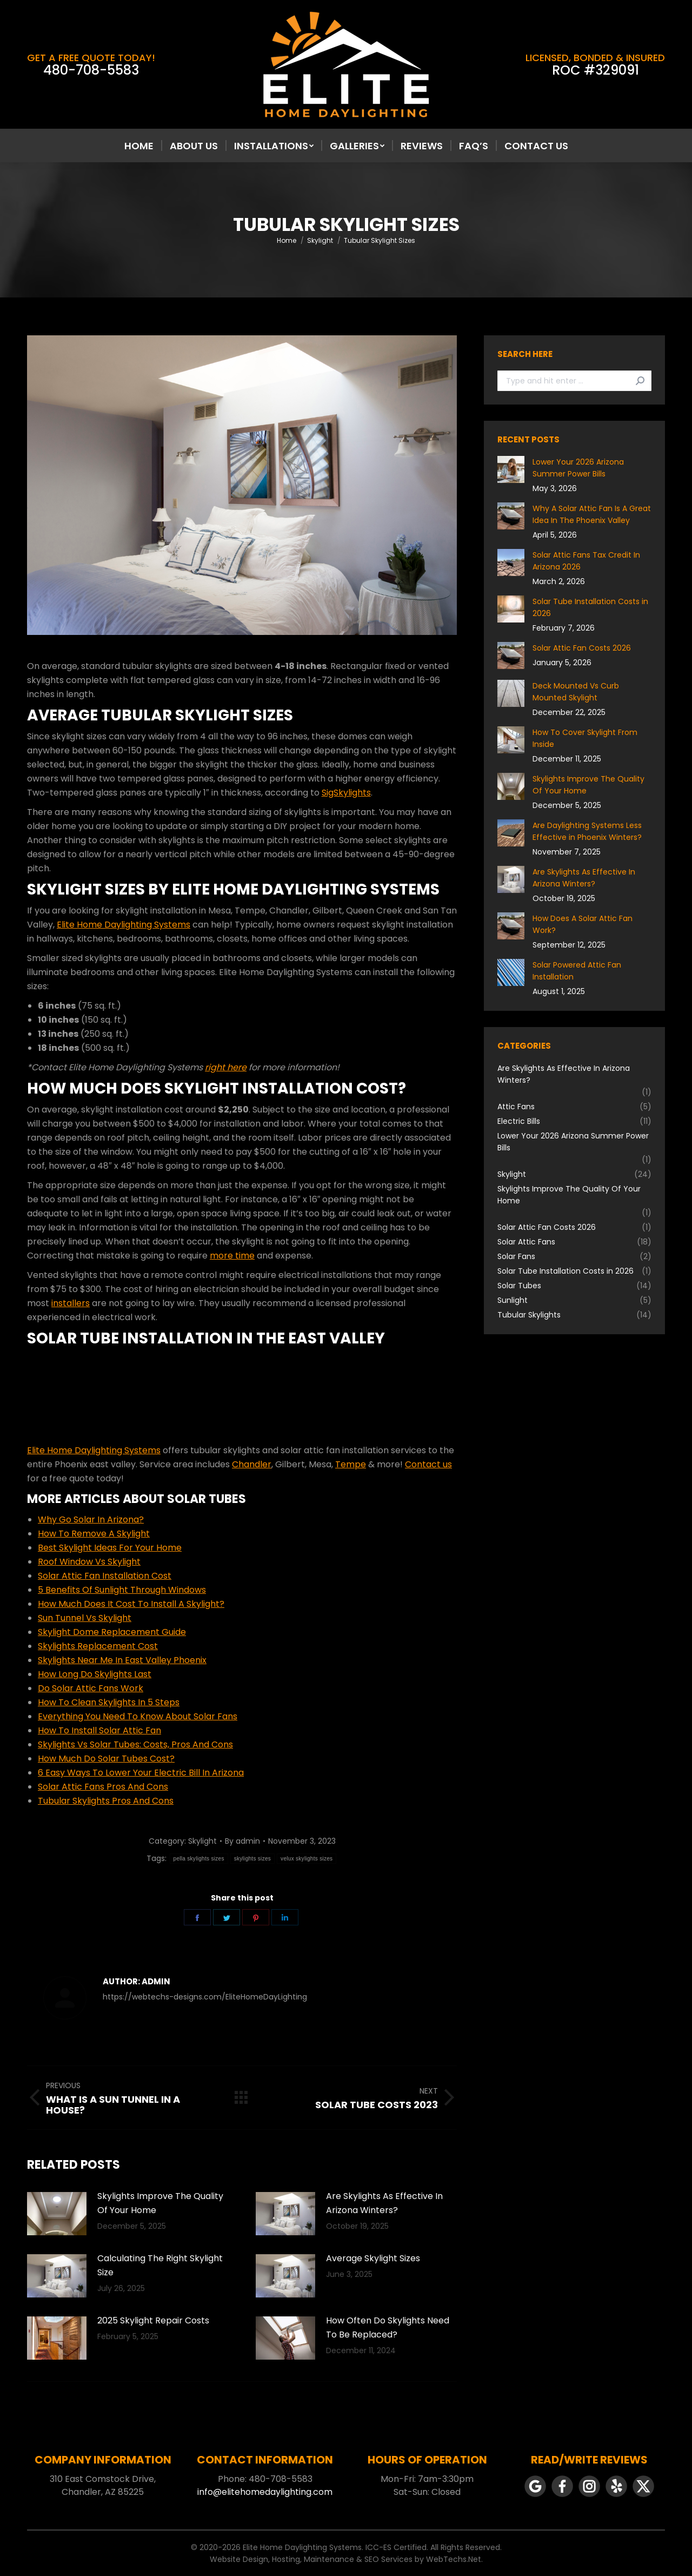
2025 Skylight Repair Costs (153, 2320)
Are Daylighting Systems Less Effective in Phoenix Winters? (587, 831)
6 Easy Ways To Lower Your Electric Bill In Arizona (141, 1772)
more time (232, 1255)
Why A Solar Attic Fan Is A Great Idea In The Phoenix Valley (592, 514)
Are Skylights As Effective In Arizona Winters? (384, 2203)
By (242, 1841)
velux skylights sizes (306, 1859)
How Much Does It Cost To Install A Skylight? (131, 1604)
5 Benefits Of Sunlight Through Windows (122, 1590)
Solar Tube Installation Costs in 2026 (590, 607)
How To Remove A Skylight (94, 1533)
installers (70, 1303)
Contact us (428, 1464)
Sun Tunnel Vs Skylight (84, 1618)
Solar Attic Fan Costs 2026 (582, 648)
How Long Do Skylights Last (94, 1674)
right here (226, 1067)
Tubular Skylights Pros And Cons (106, 1800)
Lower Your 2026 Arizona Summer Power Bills (578, 467)
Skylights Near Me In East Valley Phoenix (122, 1660)
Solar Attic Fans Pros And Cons (103, 1786)
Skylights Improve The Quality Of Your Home (160, 2203)
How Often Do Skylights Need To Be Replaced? (387, 2327)
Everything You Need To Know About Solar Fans (137, 1716)
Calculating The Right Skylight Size (160, 2265)
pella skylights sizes (199, 1859)
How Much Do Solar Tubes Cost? (106, 1758)
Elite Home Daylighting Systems (123, 924)
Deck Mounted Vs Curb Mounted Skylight (576, 691)
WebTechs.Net (453, 2559)
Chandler (251, 1464)
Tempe (350, 1464)
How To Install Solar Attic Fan (99, 1730)
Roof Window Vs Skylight (89, 1561)
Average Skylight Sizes (373, 2258)
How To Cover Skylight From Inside (585, 738)
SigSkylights (346, 792)
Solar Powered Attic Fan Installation (577, 970)
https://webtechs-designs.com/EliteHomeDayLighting (205, 1996)
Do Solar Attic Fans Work (90, 1688)
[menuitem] (139, 146)
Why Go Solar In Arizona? (91, 1519)
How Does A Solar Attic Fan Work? (583, 924)
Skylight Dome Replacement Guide (112, 1632)
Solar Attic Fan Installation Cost (104, 1576)
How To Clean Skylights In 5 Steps (108, 1702)
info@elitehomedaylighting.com (264, 2492)
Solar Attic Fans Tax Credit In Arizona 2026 (586, 560)
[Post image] (56, 2213)
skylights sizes (252, 1859)
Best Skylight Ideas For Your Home (110, 1547)
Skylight (202, 1841)
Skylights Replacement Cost (98, 1646)
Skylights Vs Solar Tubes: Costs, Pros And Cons (135, 1744)
